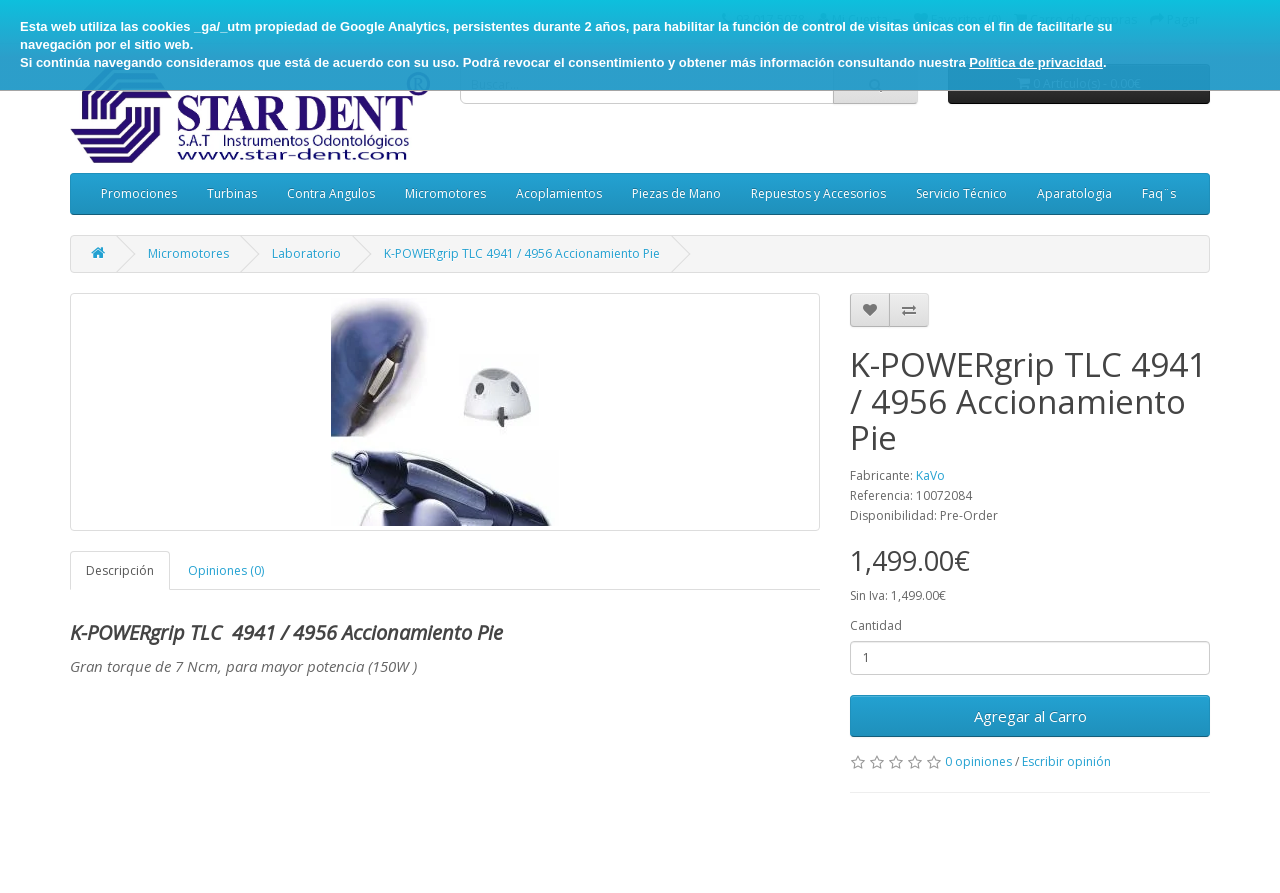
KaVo (930, 475)
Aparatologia (1074, 193)
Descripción (120, 570)
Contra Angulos (331, 193)
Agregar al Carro (1030, 716)
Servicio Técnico (961, 193)
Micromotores (445, 193)
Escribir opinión (1066, 761)
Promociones (139, 193)
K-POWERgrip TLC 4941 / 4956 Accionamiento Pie (522, 253)
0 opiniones (978, 761)
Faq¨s (1159, 193)
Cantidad (876, 625)
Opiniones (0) (226, 570)
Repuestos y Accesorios (818, 193)
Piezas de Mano (676, 193)
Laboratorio (306, 253)
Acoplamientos (559, 193)
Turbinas (232, 193)
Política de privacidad (1036, 62)
